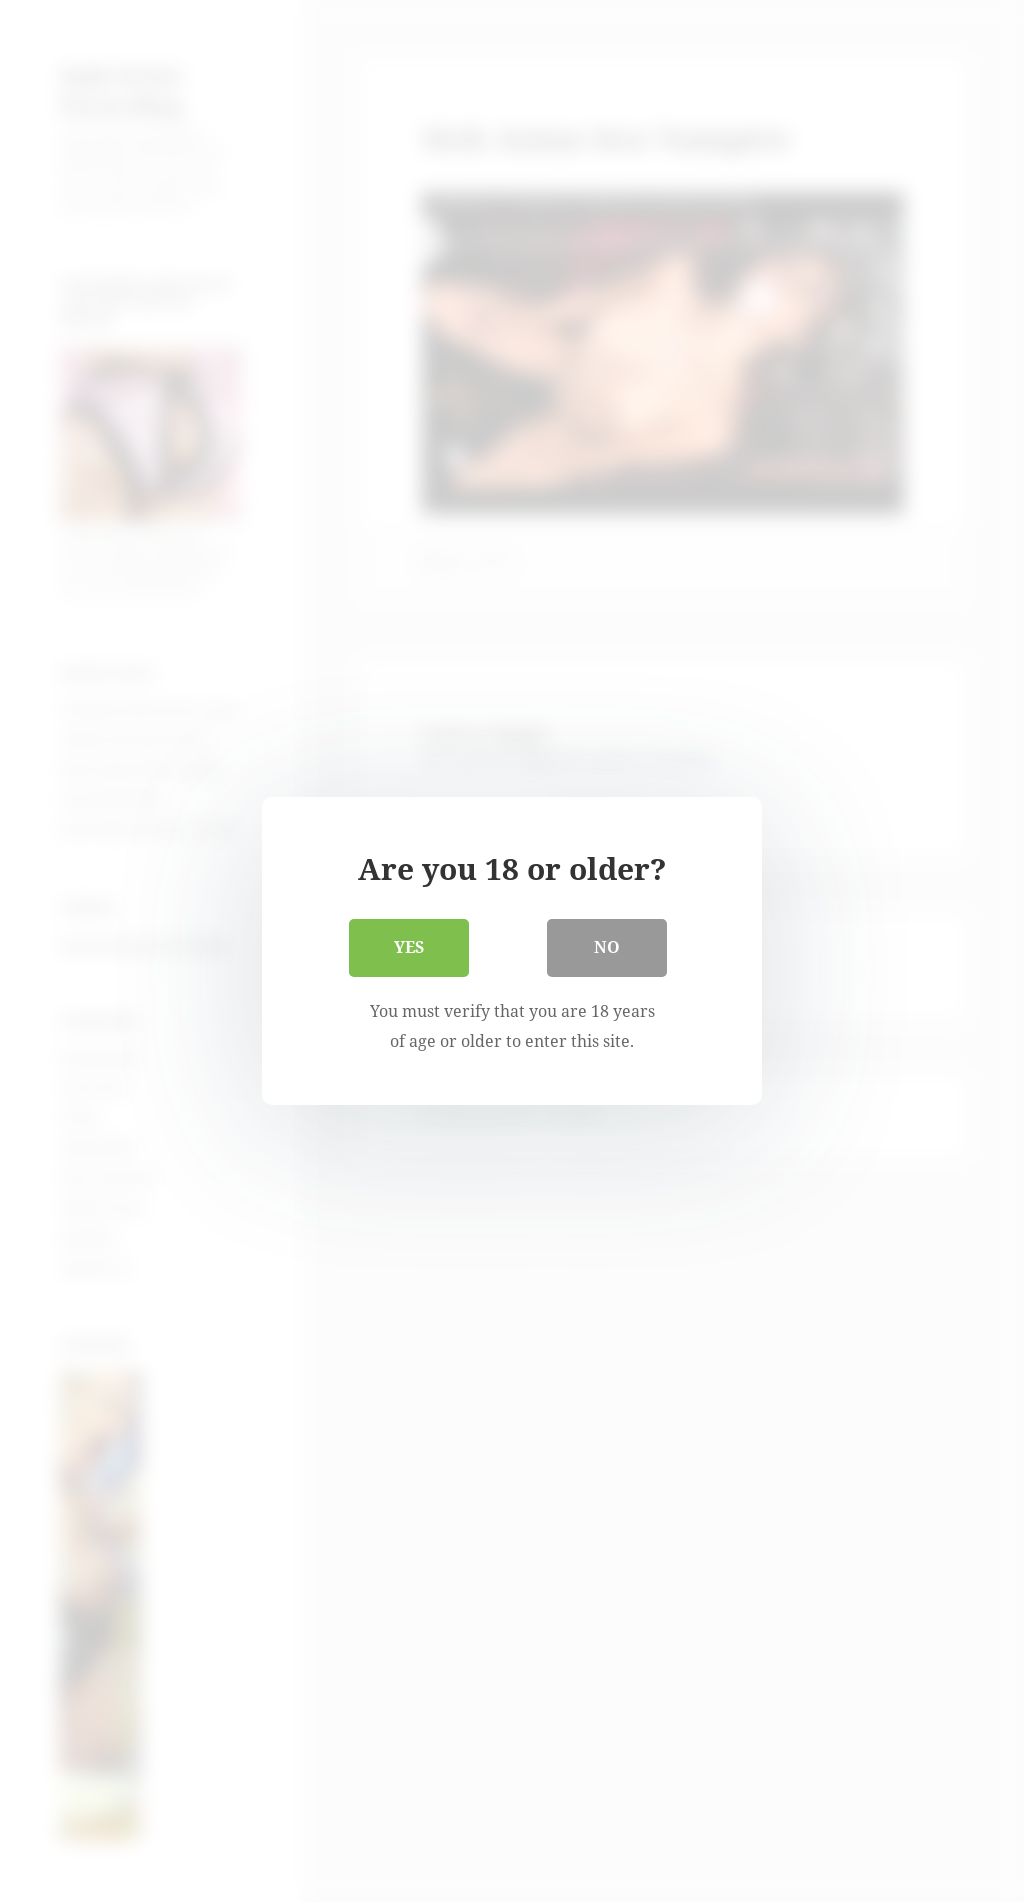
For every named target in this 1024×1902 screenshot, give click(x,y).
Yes (409, 947)
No (607, 947)
